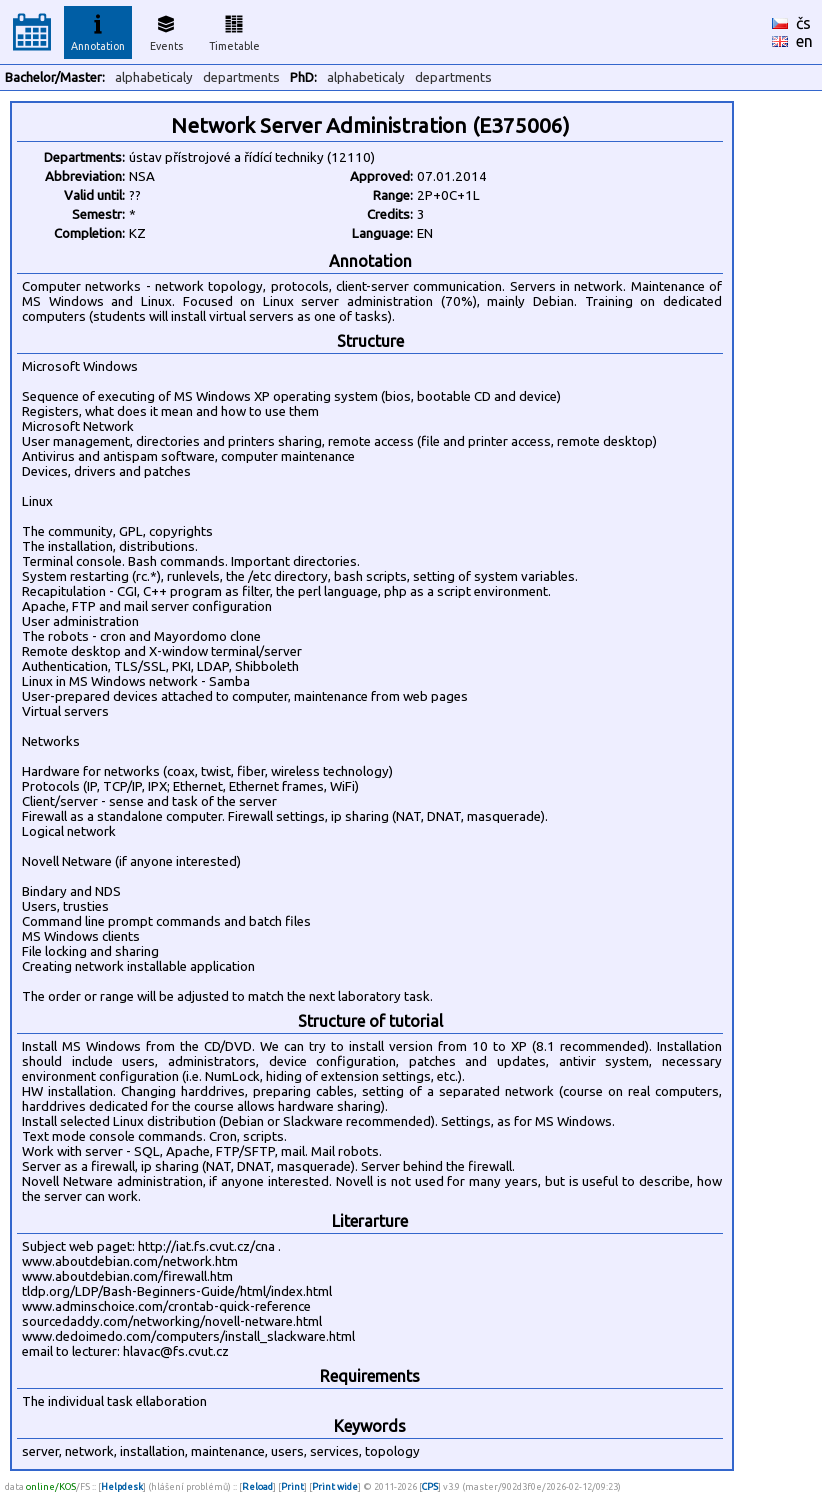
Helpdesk (122, 1486)
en (804, 41)
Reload (257, 1486)
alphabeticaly (154, 77)
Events (166, 30)
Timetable (234, 30)
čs (803, 23)
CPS (430, 1486)
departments (241, 77)
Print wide (335, 1486)
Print (292, 1486)
